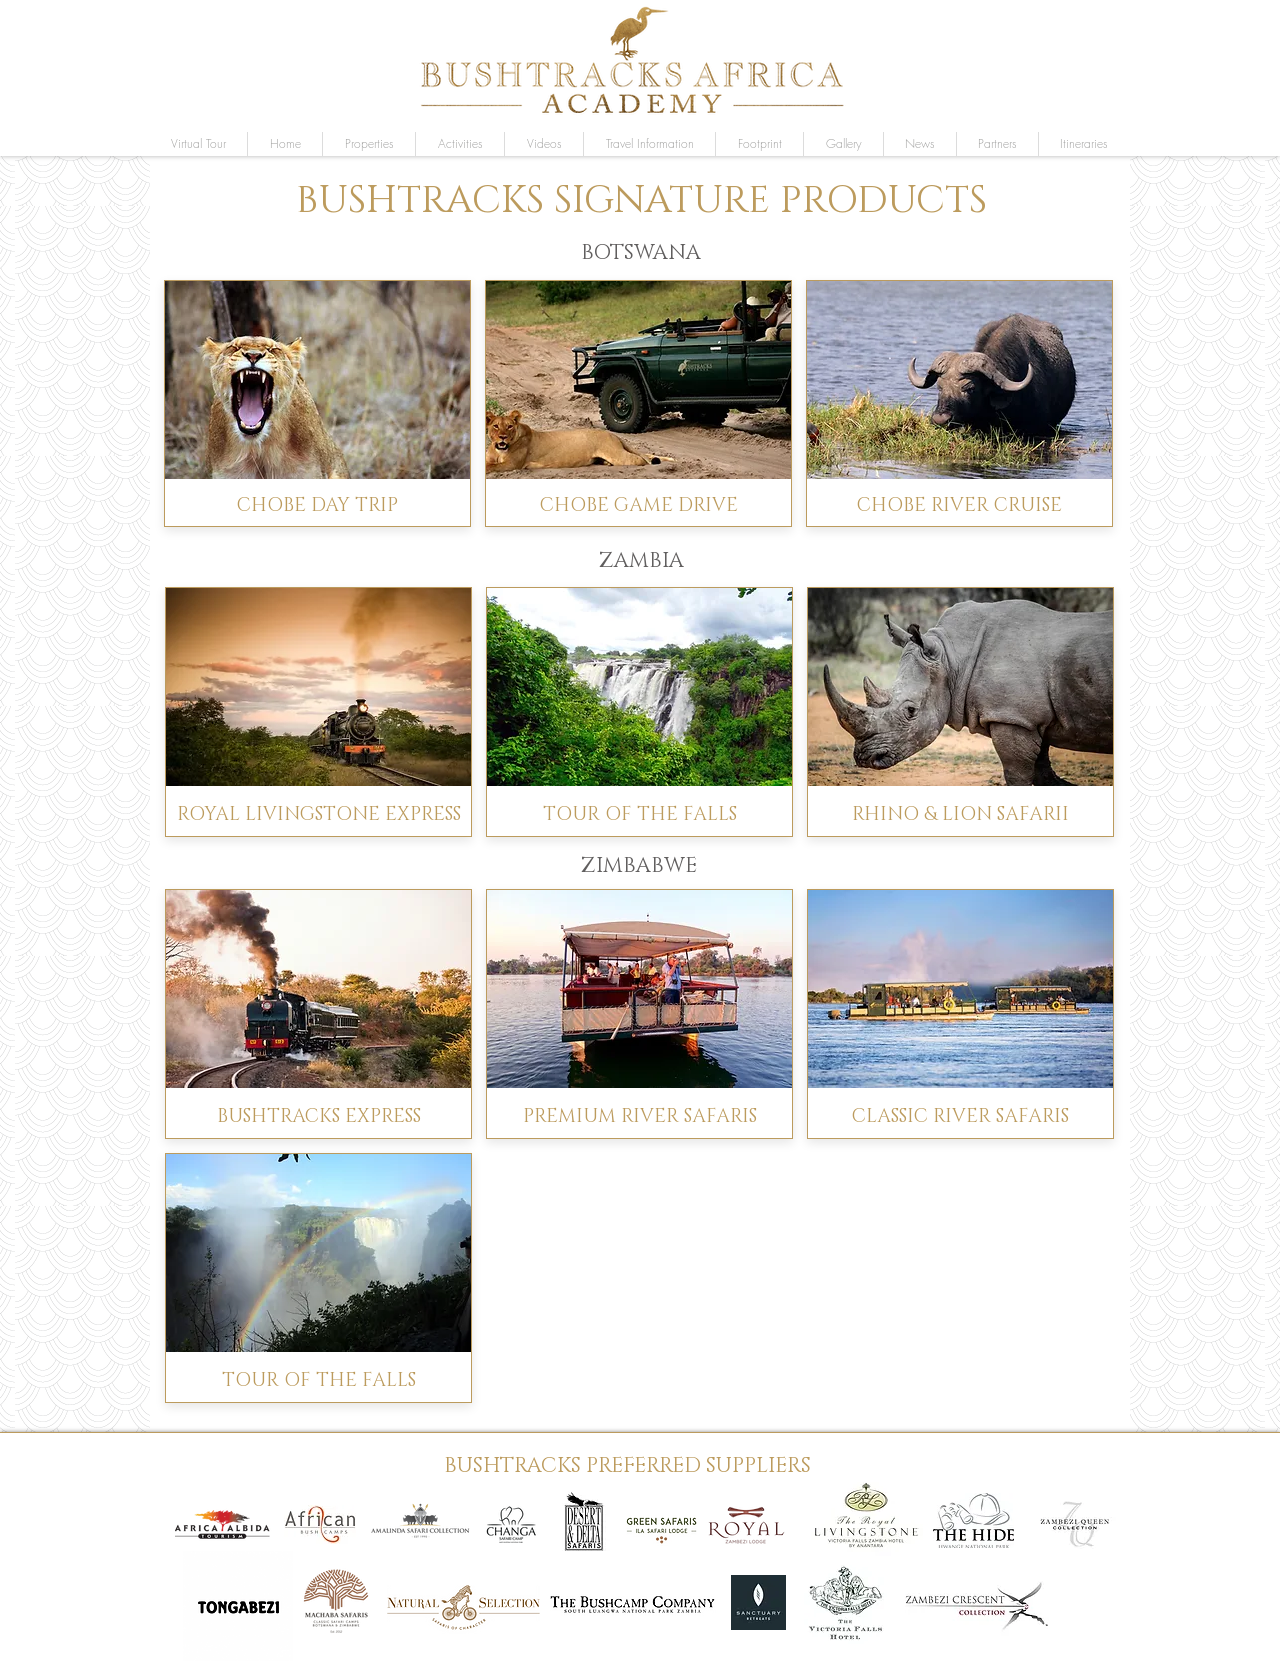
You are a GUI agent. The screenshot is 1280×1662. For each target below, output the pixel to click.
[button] (843, 144)
